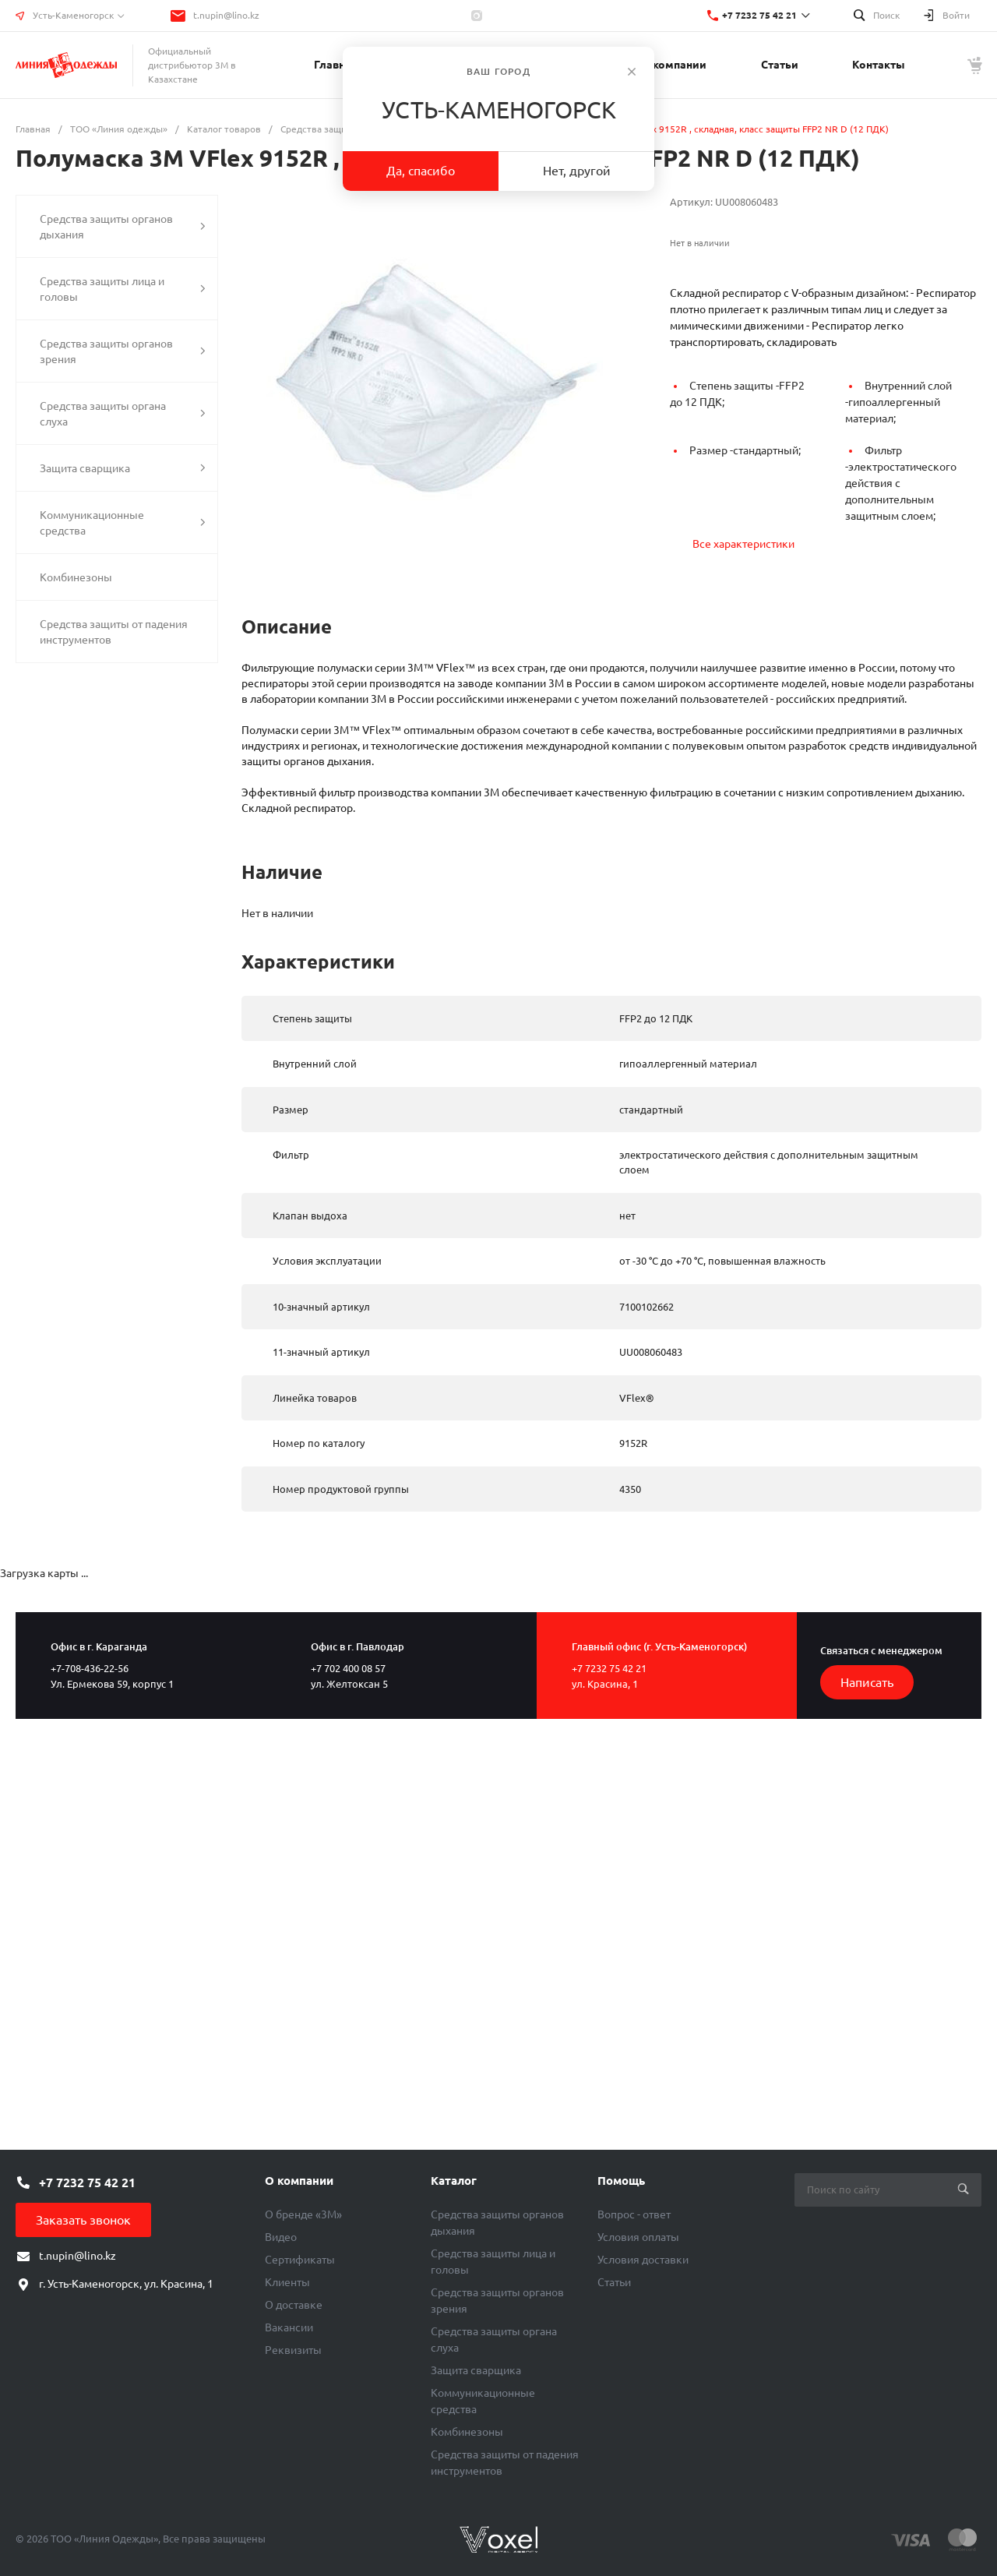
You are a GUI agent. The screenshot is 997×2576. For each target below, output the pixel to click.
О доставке (293, 2305)
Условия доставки (643, 2259)
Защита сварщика (476, 2370)
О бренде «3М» (303, 2214)
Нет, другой (577, 171)
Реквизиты (293, 2350)
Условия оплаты (638, 2237)
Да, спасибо (420, 171)
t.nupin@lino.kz (226, 15)
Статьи (614, 2282)
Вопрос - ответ (634, 2214)
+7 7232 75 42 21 (759, 15)
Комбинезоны (467, 2432)
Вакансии (289, 2327)
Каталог (454, 2180)
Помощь (621, 2180)
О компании (299, 2180)
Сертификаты (300, 2259)
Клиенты (287, 2282)
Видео (281, 2237)
